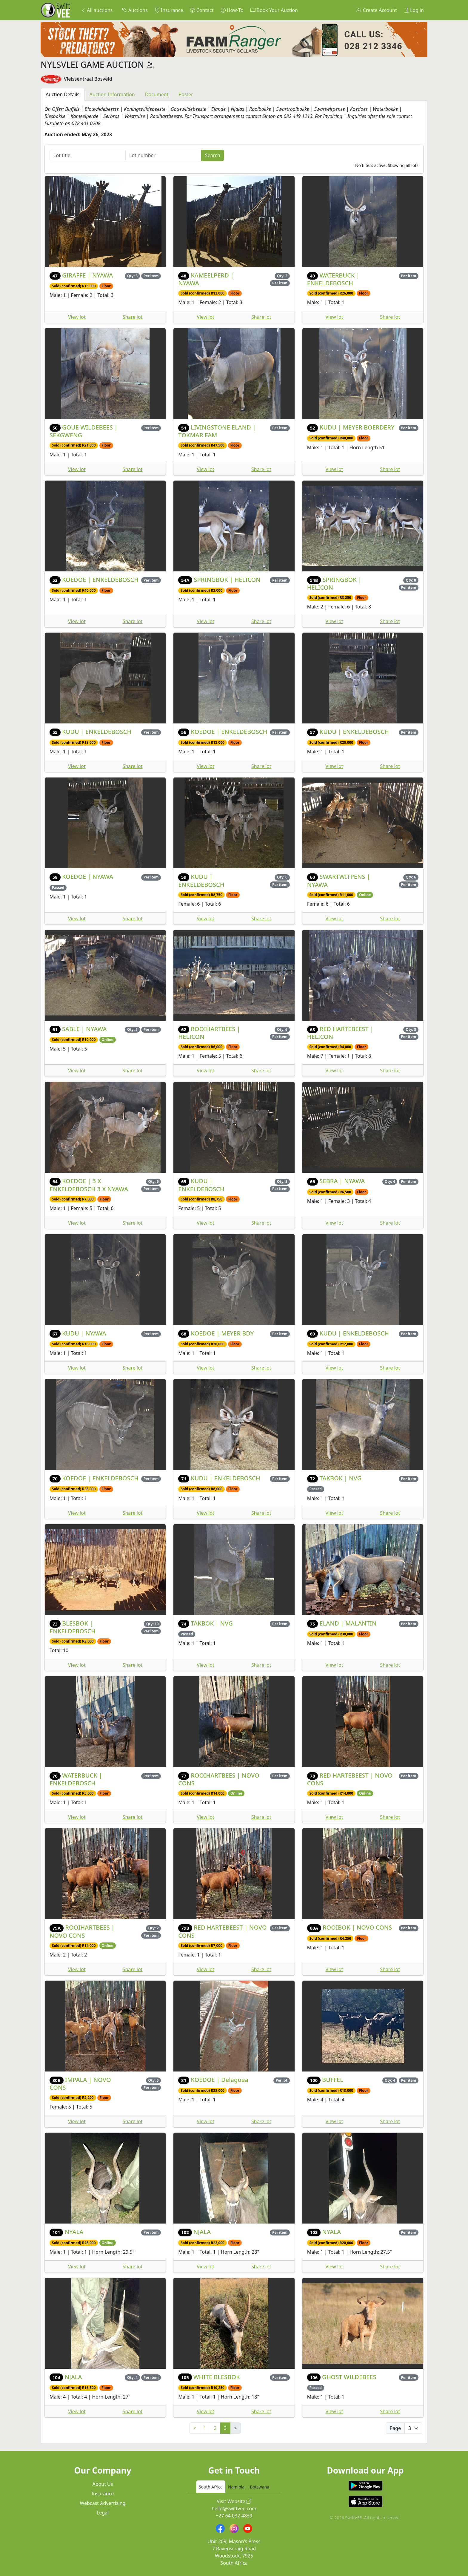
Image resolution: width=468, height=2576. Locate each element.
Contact (201, 10)
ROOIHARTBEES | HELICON (209, 1033)
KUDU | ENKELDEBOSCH (97, 732)
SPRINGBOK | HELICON (227, 580)
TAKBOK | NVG (341, 1478)
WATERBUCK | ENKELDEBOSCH (333, 279)
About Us (103, 2484)
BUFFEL (332, 2080)
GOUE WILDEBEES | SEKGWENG (84, 431)
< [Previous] (194, 2428)
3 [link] (225, 2428)
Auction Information (112, 94)
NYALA (73, 2232)
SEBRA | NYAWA (342, 1181)
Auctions (134, 10)
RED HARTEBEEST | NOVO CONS (349, 1779)
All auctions (97, 10)
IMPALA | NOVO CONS (80, 2084)
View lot (77, 317)
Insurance (169, 10)
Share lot (133, 317)
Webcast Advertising (103, 2503)
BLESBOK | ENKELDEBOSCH (73, 1627)
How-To (232, 10)
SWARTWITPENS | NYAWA (338, 880)
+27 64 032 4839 (234, 2515)
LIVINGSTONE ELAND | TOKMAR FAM (217, 431)
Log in (414, 10)
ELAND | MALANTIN (348, 1623)
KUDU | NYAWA (84, 1333)
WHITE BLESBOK (216, 2377)
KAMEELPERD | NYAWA (206, 279)
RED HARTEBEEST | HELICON (340, 1033)
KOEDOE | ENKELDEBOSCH (100, 580)
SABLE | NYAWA (84, 1029)
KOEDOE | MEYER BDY (222, 1333)
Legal (103, 2512)
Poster (185, 94)
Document (157, 94)
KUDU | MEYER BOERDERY (357, 427)
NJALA (202, 2232)
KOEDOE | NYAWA (87, 877)
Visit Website (234, 2501)
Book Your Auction (274, 10)
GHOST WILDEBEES (349, 2377)
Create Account (377, 10)
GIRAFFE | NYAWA (87, 275)
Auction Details (62, 94)
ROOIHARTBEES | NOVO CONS (218, 1779)
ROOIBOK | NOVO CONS (357, 1927)
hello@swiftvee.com (234, 2508)
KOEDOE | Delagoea (219, 2080)
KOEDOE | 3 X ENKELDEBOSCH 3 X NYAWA (89, 1185)
